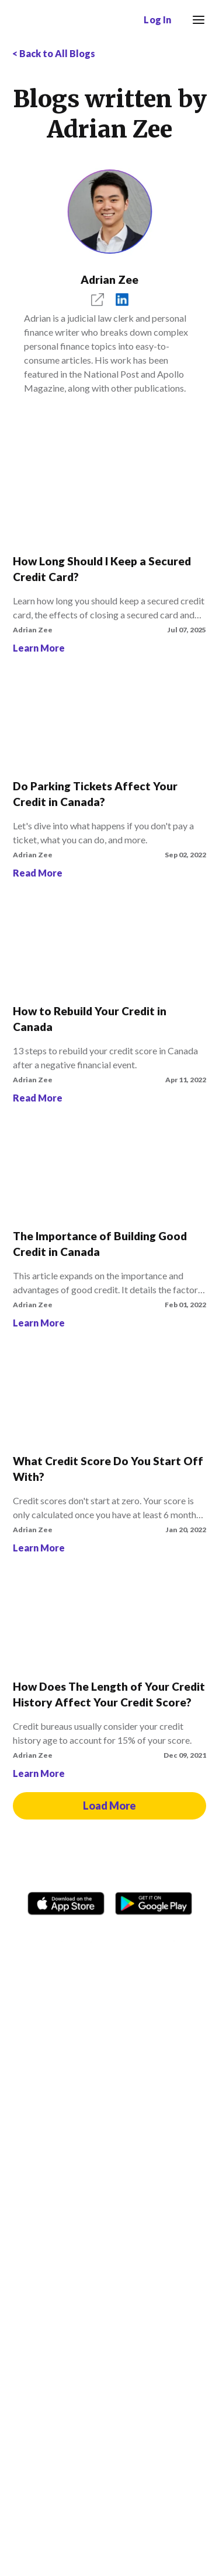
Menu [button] (195, 12)
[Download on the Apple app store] (66, 1901)
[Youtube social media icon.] (152, 1947)
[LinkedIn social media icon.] (180, 1947)
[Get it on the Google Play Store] (153, 1901)
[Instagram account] (68, 1947)
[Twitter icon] (124, 1947)
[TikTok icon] (96, 1947)
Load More (109, 1805)
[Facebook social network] (40, 1947)
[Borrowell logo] (46, 20)
